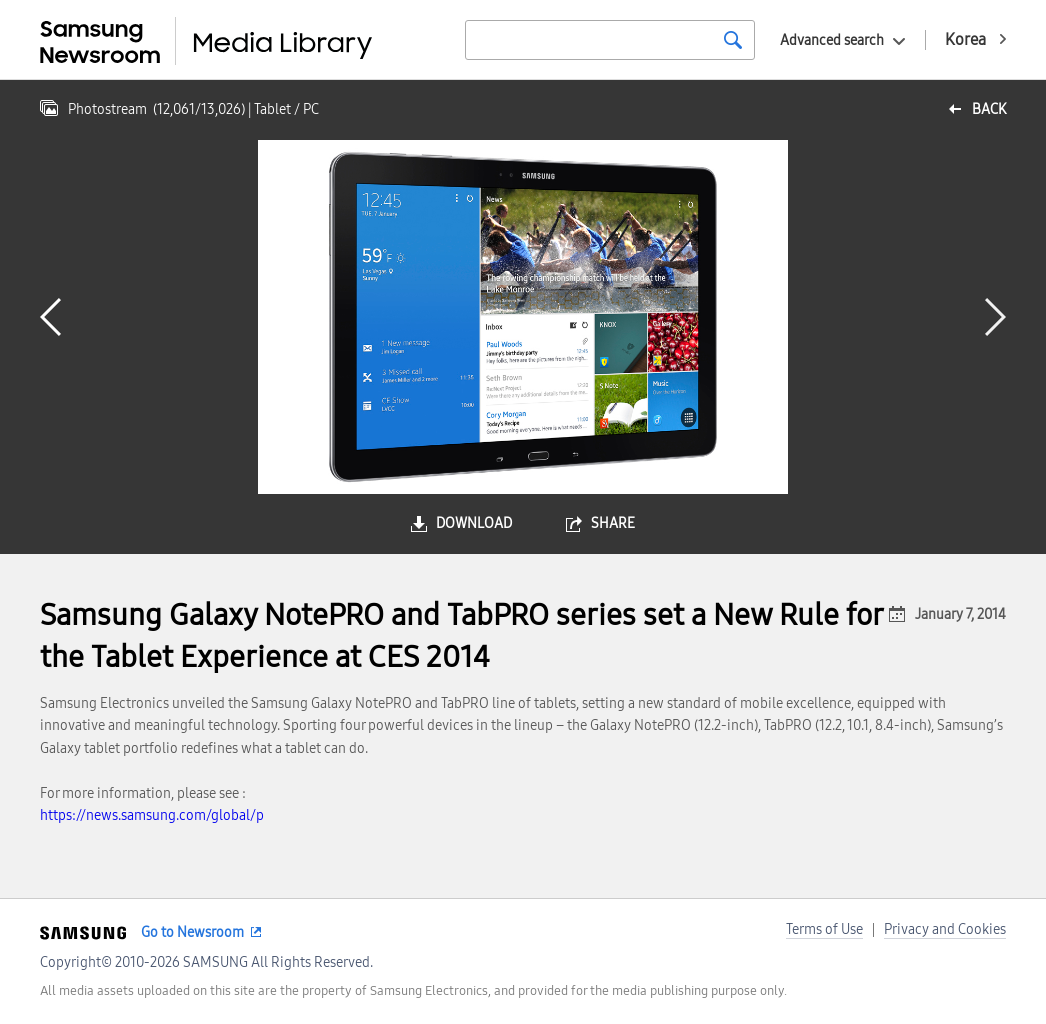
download (474, 523)
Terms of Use (824, 929)
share (613, 523)
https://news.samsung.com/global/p (152, 815)
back (989, 109)
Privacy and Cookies (945, 929)
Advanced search (832, 40)
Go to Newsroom (192, 932)
